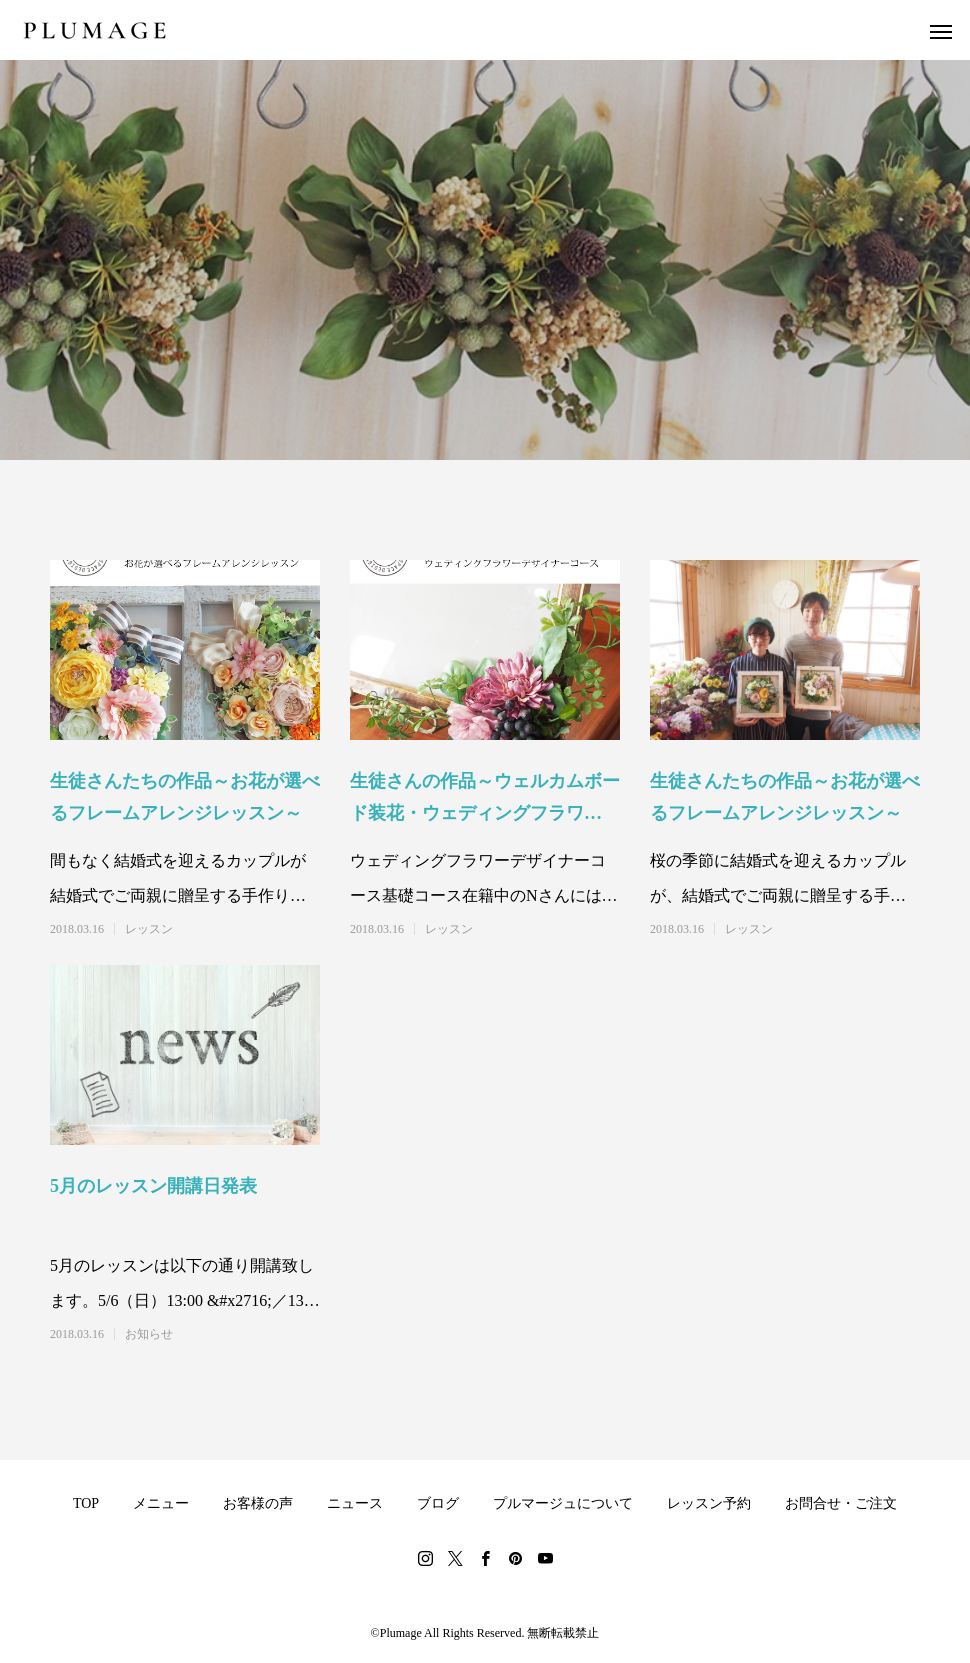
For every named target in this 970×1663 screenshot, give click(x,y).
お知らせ (149, 1334)
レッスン (149, 929)
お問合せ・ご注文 (841, 1503)
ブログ (438, 1503)
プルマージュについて (563, 1503)
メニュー (161, 1503)
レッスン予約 (709, 1503)
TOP (86, 1503)
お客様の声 (258, 1503)
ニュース (355, 1503)
